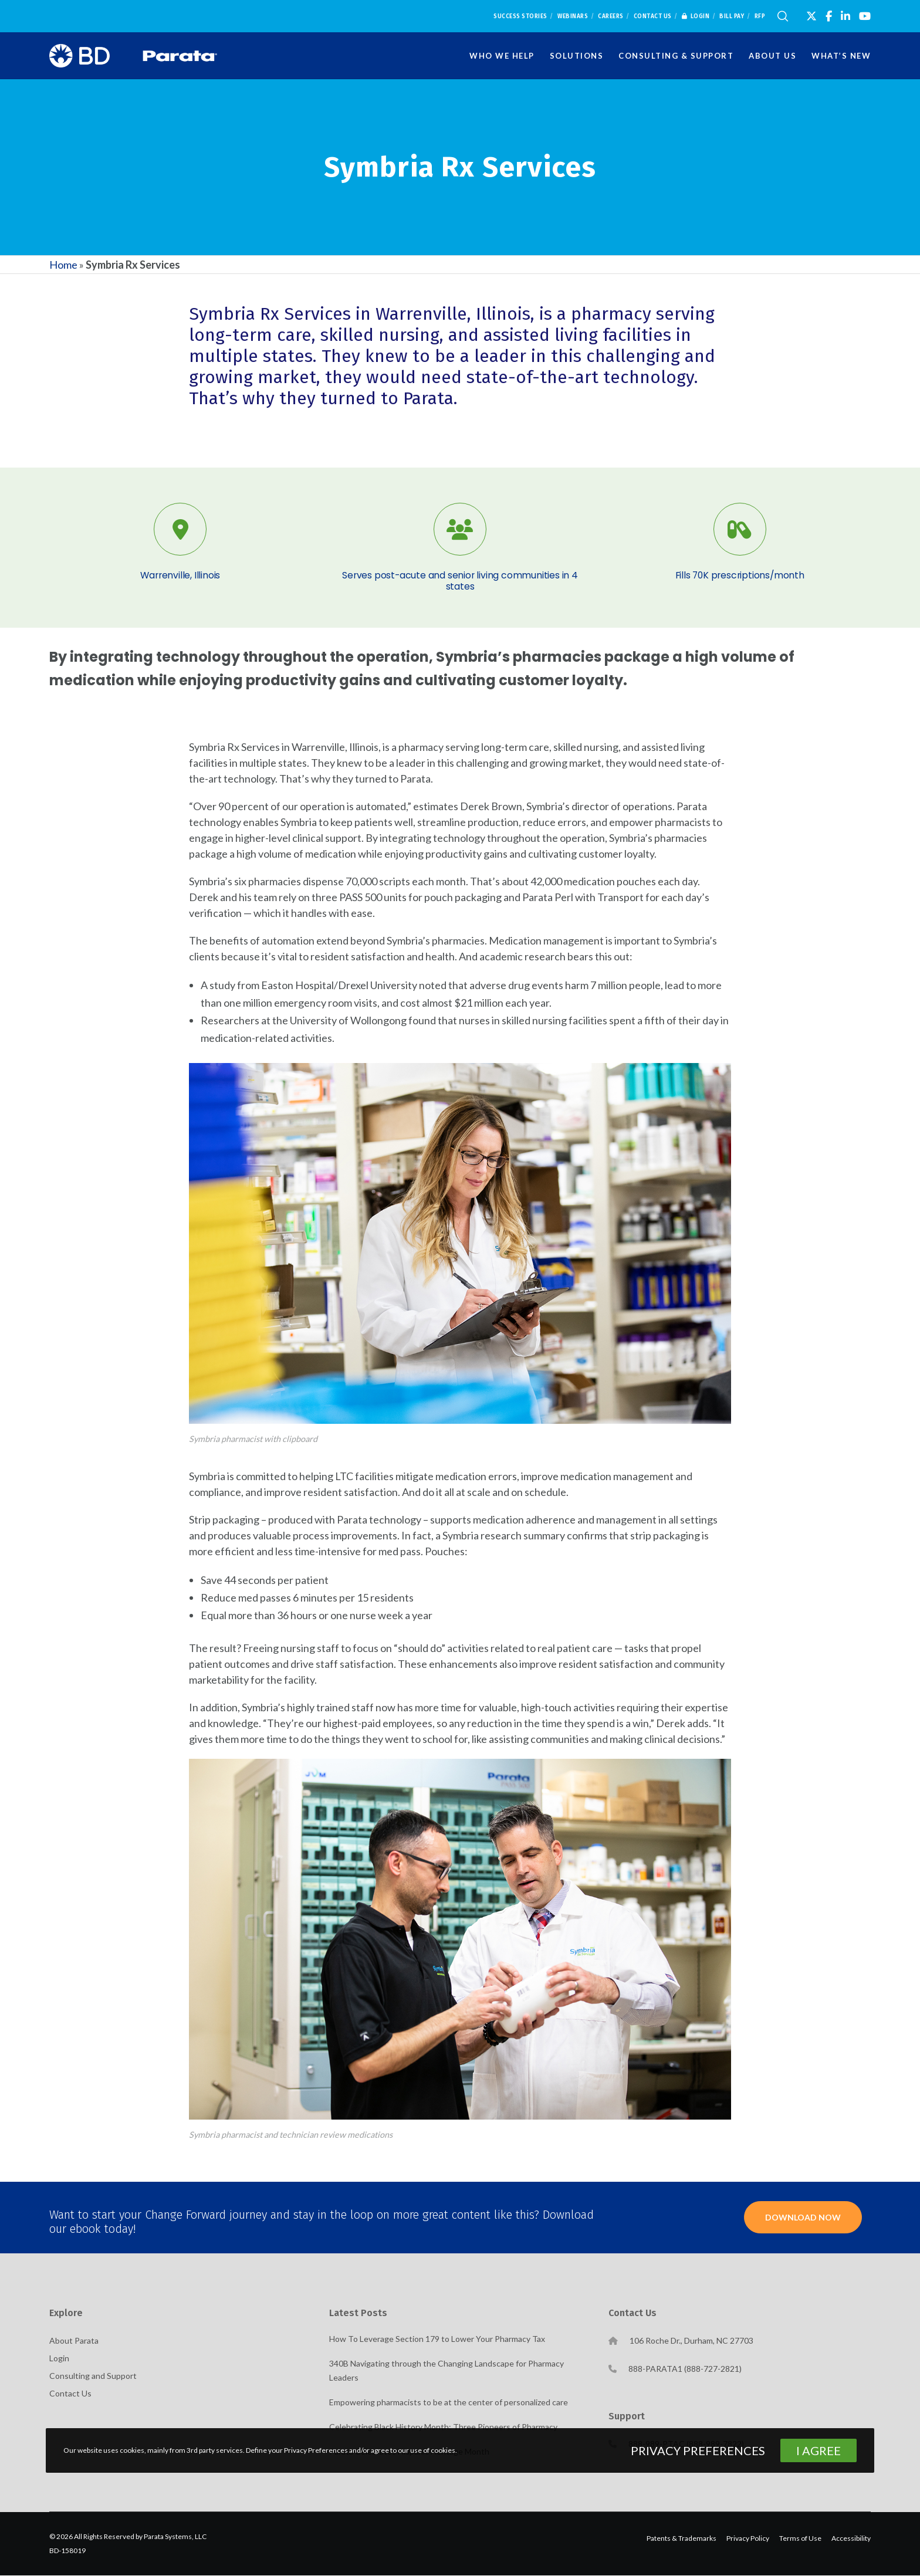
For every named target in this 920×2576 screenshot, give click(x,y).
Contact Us (653, 16)
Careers (611, 16)
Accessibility (851, 2538)
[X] (811, 16)
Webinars (572, 16)
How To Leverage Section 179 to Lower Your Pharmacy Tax (437, 2339)
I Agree (818, 2450)
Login (696, 16)
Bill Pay (731, 16)
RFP (760, 16)
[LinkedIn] (845, 16)
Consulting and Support (93, 2376)
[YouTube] (865, 16)
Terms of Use (800, 2538)
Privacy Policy (747, 2538)
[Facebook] (829, 16)
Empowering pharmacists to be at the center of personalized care (448, 2403)
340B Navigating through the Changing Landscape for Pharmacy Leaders (446, 2371)
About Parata (74, 2341)
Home (63, 264)
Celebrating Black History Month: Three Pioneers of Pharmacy (443, 2427)
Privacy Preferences (698, 2450)
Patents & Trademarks (681, 2538)
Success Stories (520, 16)
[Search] (783, 16)
